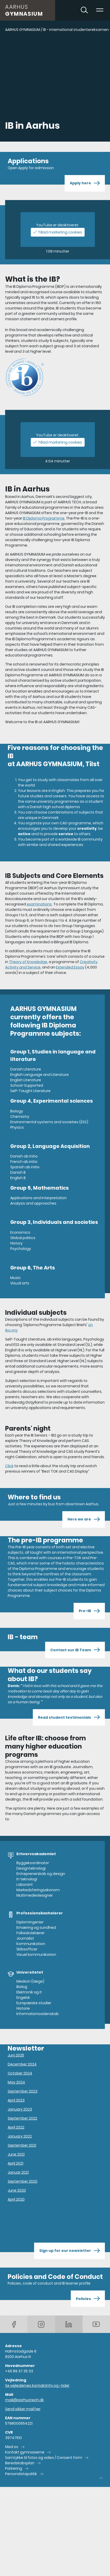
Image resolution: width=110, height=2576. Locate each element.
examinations (39, 904)
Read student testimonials (69, 1717)
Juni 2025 (16, 2055)
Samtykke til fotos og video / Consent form (43, 2457)
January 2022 (20, 2136)
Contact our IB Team (75, 1650)
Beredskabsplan (19, 2463)
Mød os (11, 2446)
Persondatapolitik (21, 2473)
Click (9, 1465)
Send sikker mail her (23, 2408)
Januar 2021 (18, 2172)
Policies (88, 2299)
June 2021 (16, 2154)
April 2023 (16, 2100)
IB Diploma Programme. (44, 518)
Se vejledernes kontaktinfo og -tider (37, 2385)
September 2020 (22, 2181)
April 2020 (16, 2199)
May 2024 (16, 2082)
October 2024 (20, 2073)
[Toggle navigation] (100, 10)
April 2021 (15, 2163)
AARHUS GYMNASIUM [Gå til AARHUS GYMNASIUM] (22, 29)
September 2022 (22, 2118)
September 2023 (22, 2091)
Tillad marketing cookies (60, 232)
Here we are (83, 1519)
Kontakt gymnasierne (24, 2452)
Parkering (13, 2468)
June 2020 (17, 2190)
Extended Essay (70, 967)
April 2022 (16, 2127)
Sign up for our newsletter (69, 2251)
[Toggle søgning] (84, 10)
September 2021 (22, 2145)
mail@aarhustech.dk (24, 2399)
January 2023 (20, 2109)
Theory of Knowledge (28, 961)
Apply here (85, 183)
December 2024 (22, 2064)
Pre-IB (89, 1611)
